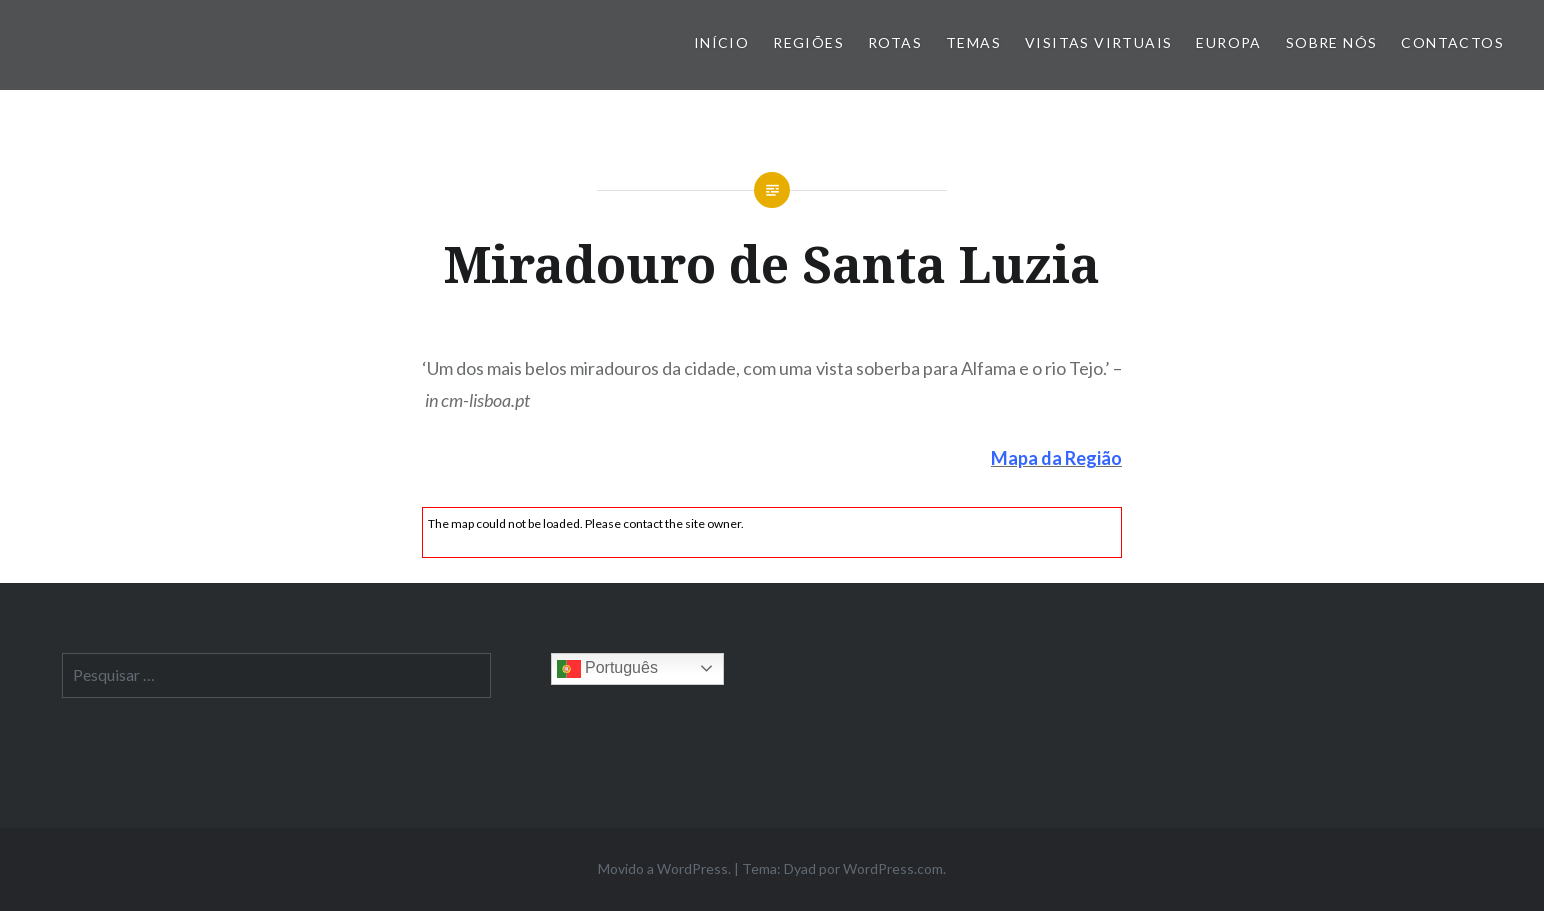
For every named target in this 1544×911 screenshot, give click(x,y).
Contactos (1452, 42)
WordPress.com (893, 868)
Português (607, 669)
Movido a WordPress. (664, 868)
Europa (1228, 42)
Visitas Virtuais (1098, 42)
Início (721, 42)
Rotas (895, 42)
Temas (973, 42)
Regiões (808, 42)
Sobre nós (1332, 42)
